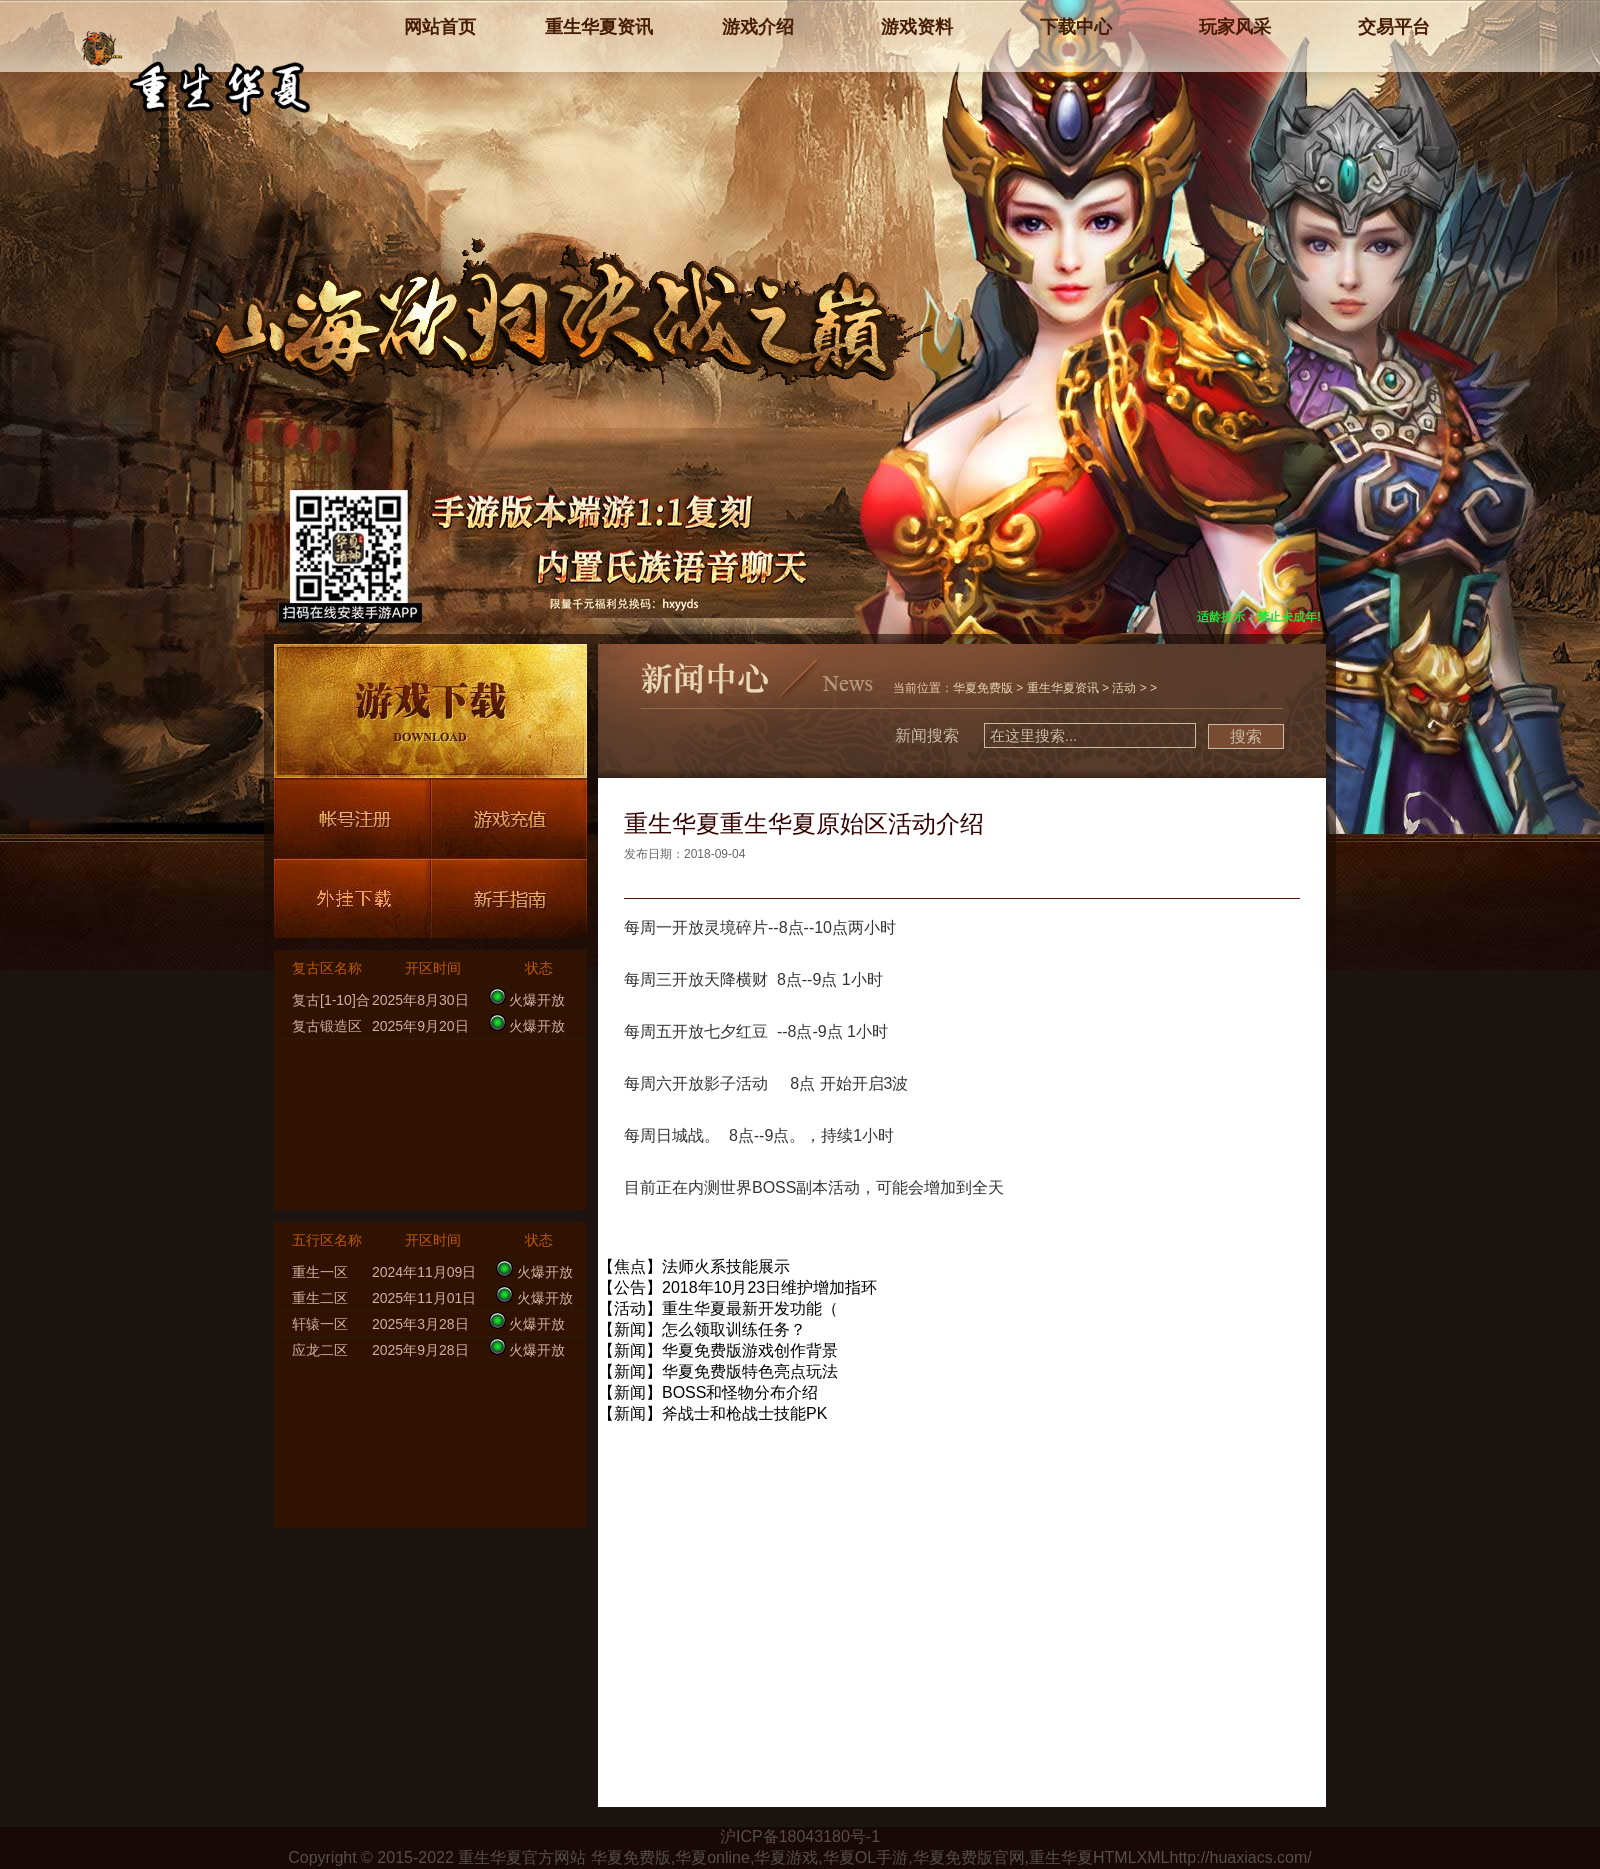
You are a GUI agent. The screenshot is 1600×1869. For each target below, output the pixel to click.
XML (1153, 1857)
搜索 (1246, 736)
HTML (1115, 1857)
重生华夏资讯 (1063, 688)
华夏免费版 (983, 688)
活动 (1124, 688)
